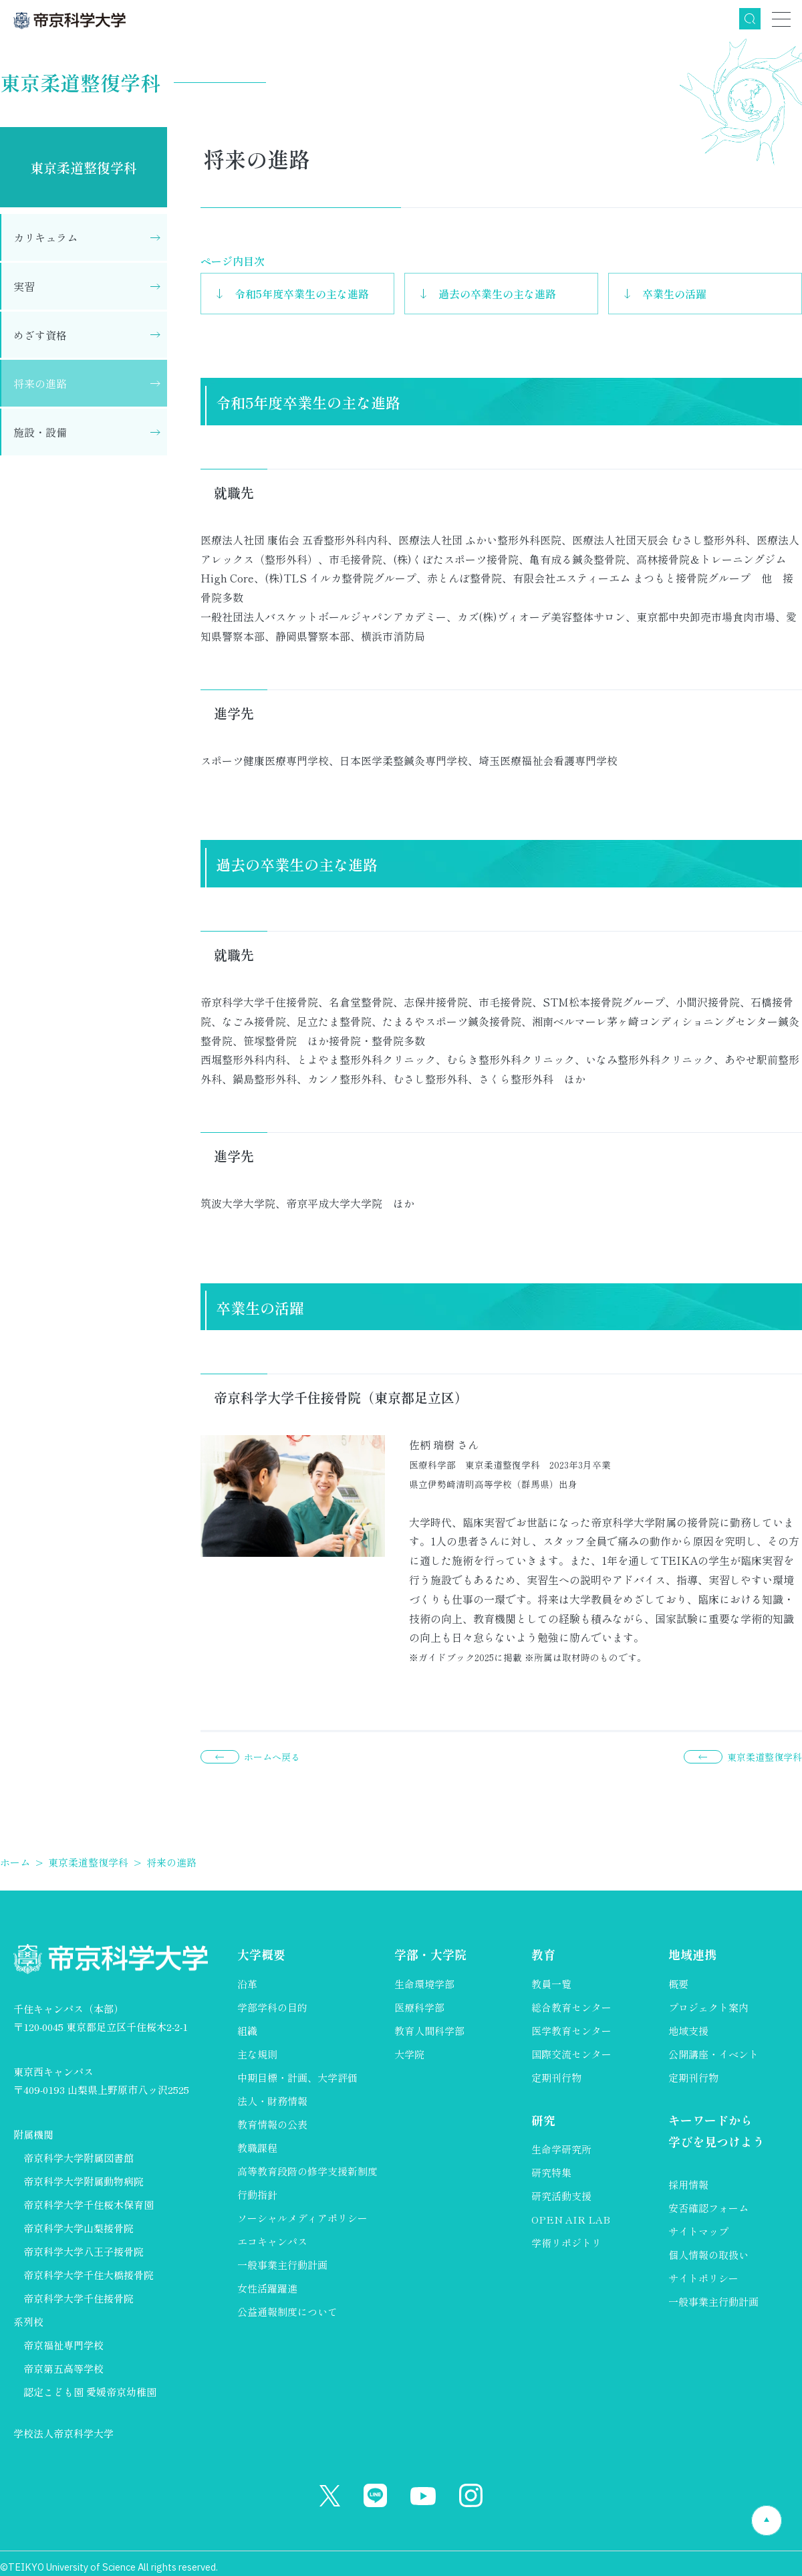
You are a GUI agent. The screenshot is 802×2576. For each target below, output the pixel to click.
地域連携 (692, 1954)
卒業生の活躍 (674, 294)
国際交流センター (571, 2054)
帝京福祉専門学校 (63, 2345)
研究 (543, 2120)
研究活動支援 (561, 2196)
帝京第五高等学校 (63, 2368)
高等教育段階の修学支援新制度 (307, 2171)
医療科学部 (419, 2007)
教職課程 (257, 2148)
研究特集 (551, 2172)
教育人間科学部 (429, 2031)
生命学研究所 (561, 2149)
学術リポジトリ (566, 2243)
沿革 (247, 1984)
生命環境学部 (424, 1984)
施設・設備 (40, 432)
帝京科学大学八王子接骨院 (83, 2251)
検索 (750, 18)
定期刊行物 (556, 2077)
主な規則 (257, 2054)
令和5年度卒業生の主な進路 (302, 294)
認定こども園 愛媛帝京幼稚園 (89, 2392)
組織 (247, 2031)
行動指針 (257, 2194)
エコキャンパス (272, 2241)
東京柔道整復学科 (83, 167)
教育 (543, 1954)
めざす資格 (40, 335)
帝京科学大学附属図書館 (78, 2158)
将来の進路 (40, 383)
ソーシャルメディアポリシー (302, 2218)
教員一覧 (551, 1984)
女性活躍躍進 (267, 2288)
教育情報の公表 (272, 2124)
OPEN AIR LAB (570, 2219)
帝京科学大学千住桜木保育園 (88, 2204)
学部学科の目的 (272, 2007)
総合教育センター (571, 2007)
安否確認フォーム (708, 2208)
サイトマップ (698, 2231)
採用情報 (688, 2184)
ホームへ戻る (272, 1756)
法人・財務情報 (272, 2101)
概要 (678, 1984)
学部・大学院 (430, 1954)
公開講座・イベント (713, 2054)
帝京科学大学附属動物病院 (83, 2181)
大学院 (409, 2054)
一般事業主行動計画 (282, 2265)
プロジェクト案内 (708, 2007)
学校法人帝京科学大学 (63, 2433)
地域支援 (688, 2031)
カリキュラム (45, 237)
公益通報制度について (287, 2311)
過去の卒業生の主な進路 (497, 294)
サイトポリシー (703, 2278)
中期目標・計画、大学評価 (297, 2077)
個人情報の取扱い (708, 2255)
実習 (24, 286)
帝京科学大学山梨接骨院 (78, 2228)
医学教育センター (571, 2031)
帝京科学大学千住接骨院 (78, 2298)
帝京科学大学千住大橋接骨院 (88, 2275)
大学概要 (261, 1954)
